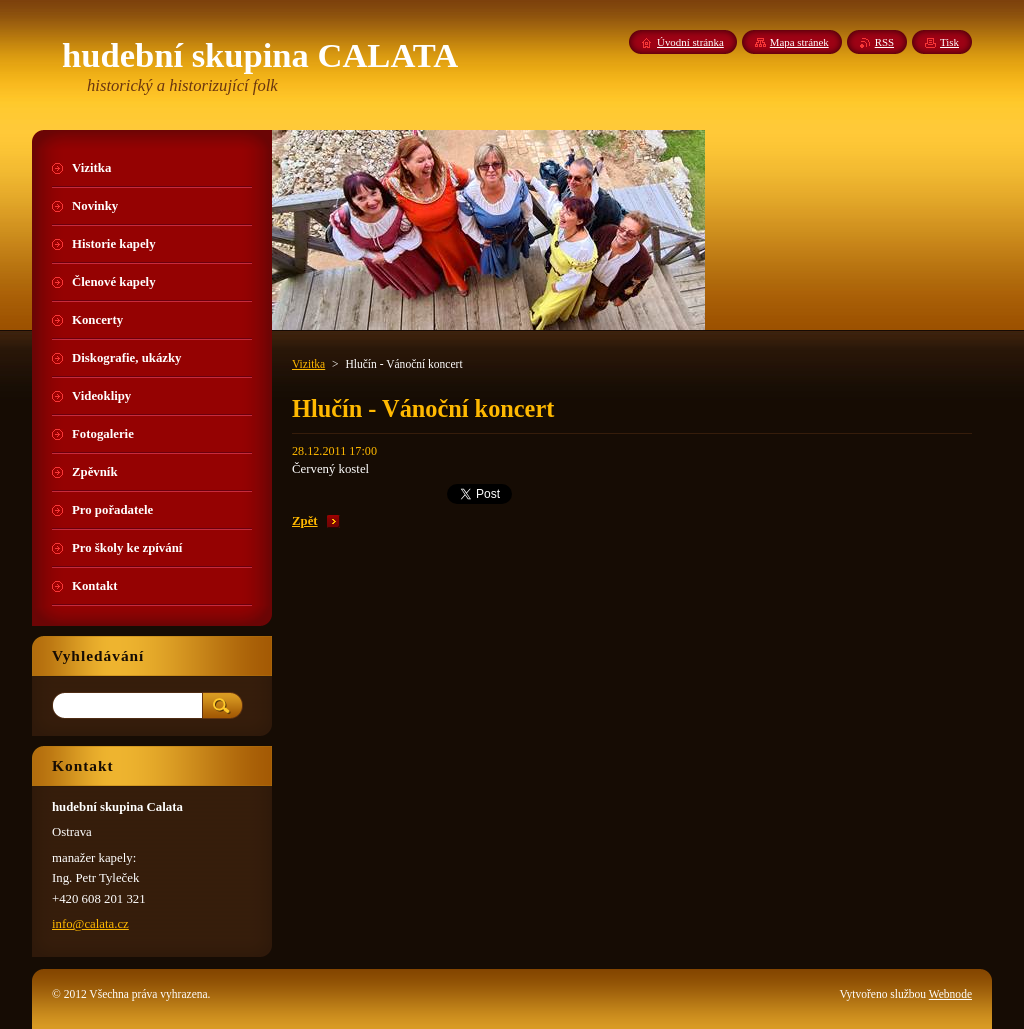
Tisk (949, 42)
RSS (884, 42)
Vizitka (308, 364)
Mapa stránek (799, 42)
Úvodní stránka (690, 42)
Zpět (305, 521)
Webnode (950, 994)
